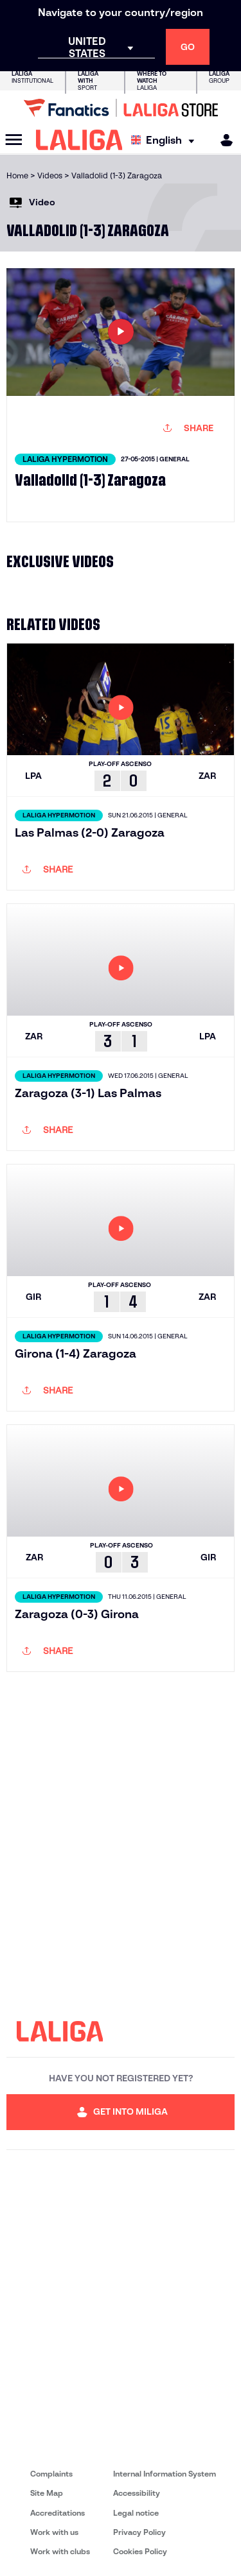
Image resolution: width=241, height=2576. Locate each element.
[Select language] (166, 140)
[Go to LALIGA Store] (120, 108)
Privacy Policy (139, 2532)
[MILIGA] (222, 140)
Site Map (46, 2493)
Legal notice (136, 2513)
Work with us (54, 2532)
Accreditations (57, 2513)
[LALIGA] (79, 140)
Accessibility (136, 2493)
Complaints (51, 2473)
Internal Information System (164, 2473)
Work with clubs (60, 2551)
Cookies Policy (140, 2551)
